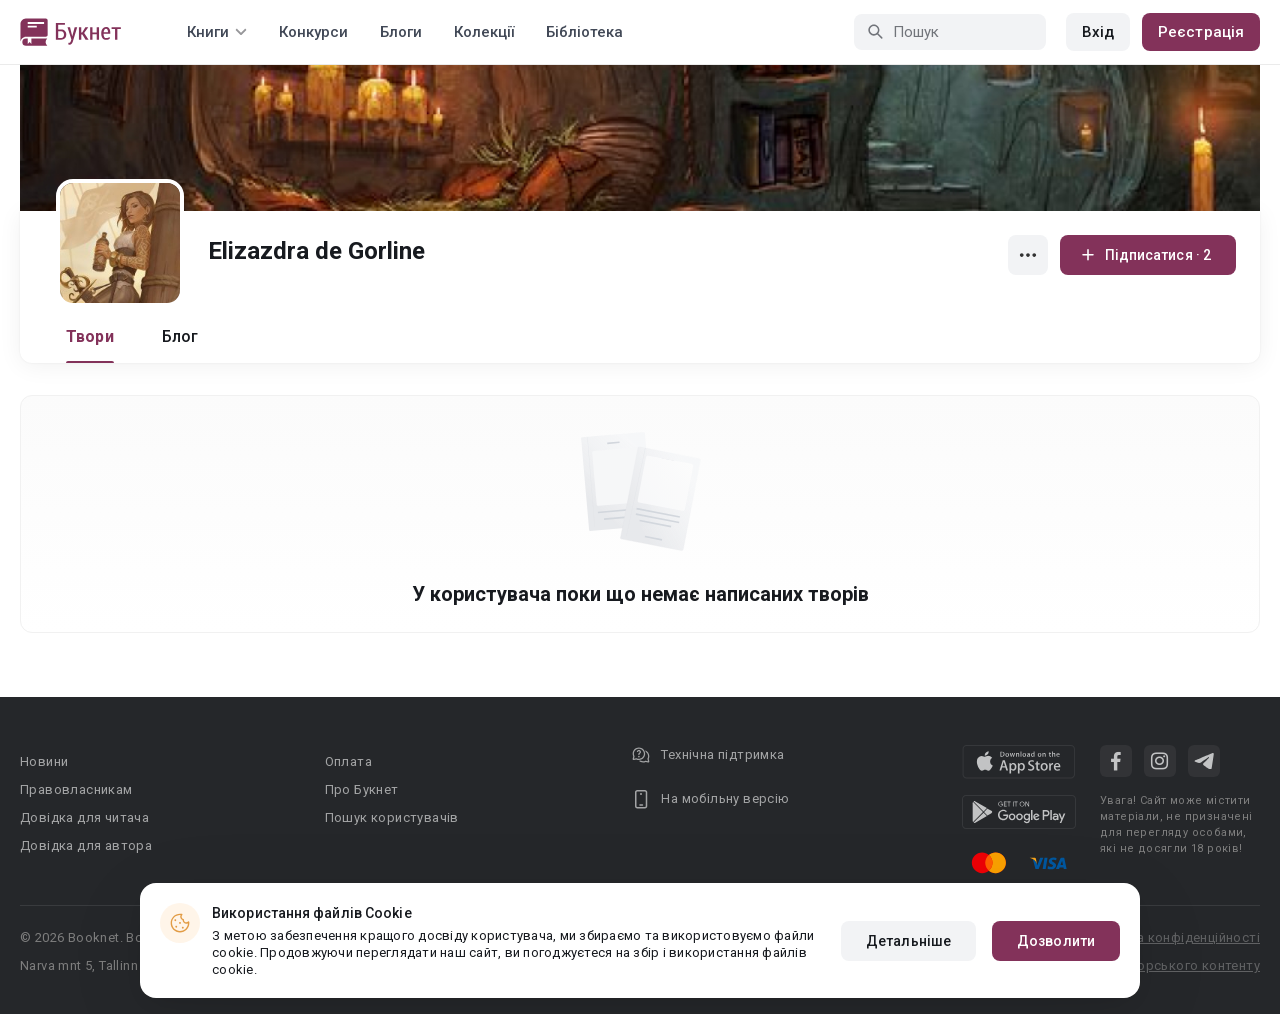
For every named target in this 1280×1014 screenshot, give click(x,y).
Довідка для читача (84, 817)
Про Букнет (362, 789)
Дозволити (1056, 941)
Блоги (401, 32)
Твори (90, 336)
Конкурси (313, 32)
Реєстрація (1201, 32)
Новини (44, 761)
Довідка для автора (86, 845)
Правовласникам (76, 789)
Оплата (348, 761)
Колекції (484, 32)
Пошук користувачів (392, 817)
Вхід (1098, 32)
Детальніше (908, 941)
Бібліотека (584, 32)
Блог (180, 336)
